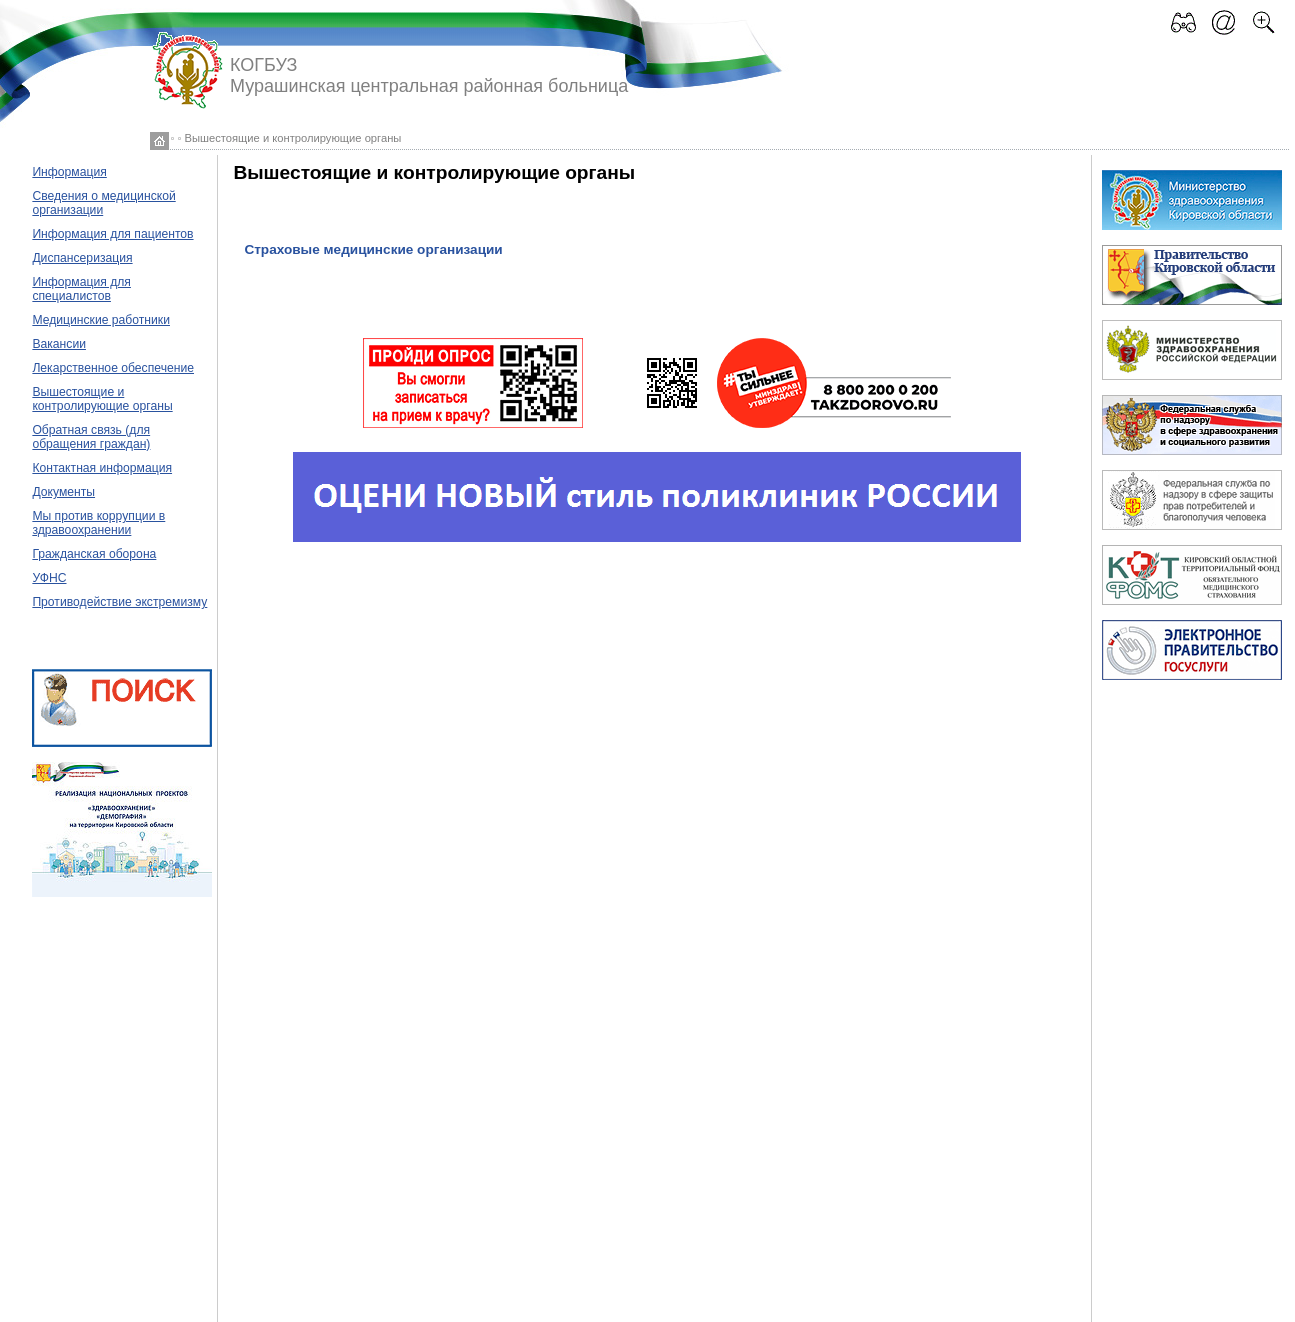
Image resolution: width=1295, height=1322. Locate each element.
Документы (63, 492)
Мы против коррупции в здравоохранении (98, 523)
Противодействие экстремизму (119, 602)
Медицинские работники (101, 320)
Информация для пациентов (112, 234)
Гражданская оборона (94, 554)
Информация (69, 172)
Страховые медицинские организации (373, 249)
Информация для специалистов (81, 289)
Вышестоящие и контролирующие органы (102, 399)
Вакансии (59, 344)
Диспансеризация (82, 258)
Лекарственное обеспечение (113, 368)
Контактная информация (102, 468)
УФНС (49, 578)
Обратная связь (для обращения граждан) (91, 437)
